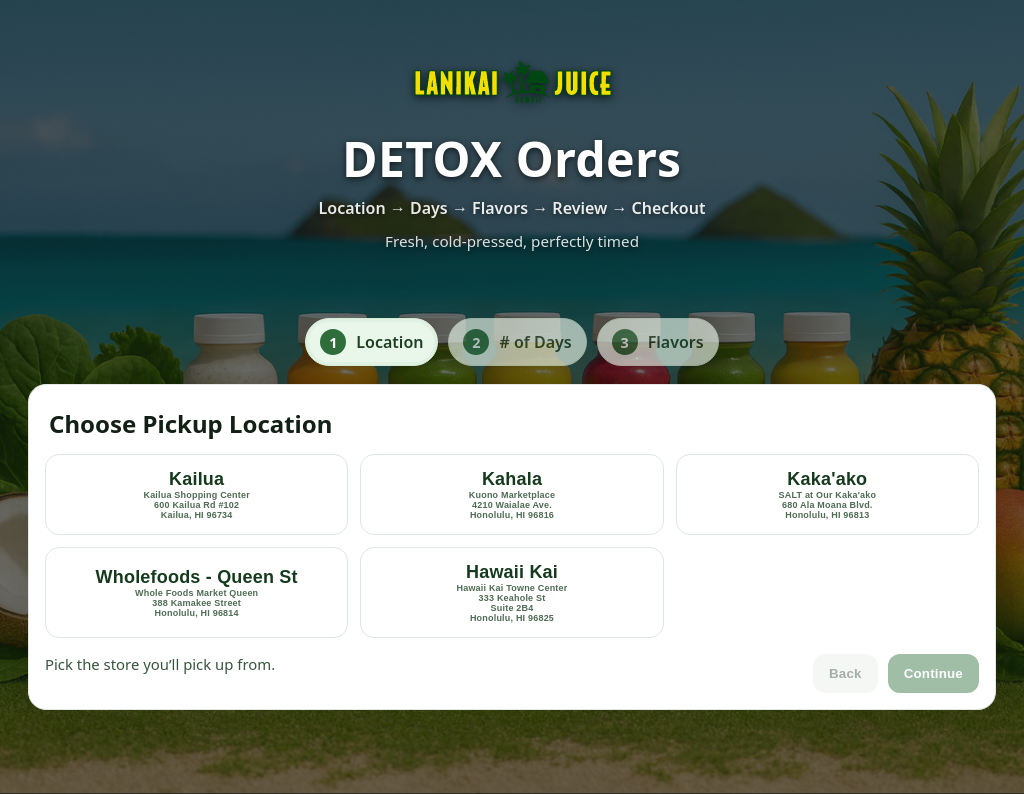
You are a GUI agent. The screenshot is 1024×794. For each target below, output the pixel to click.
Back (845, 673)
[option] (196, 494)
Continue (933, 673)
